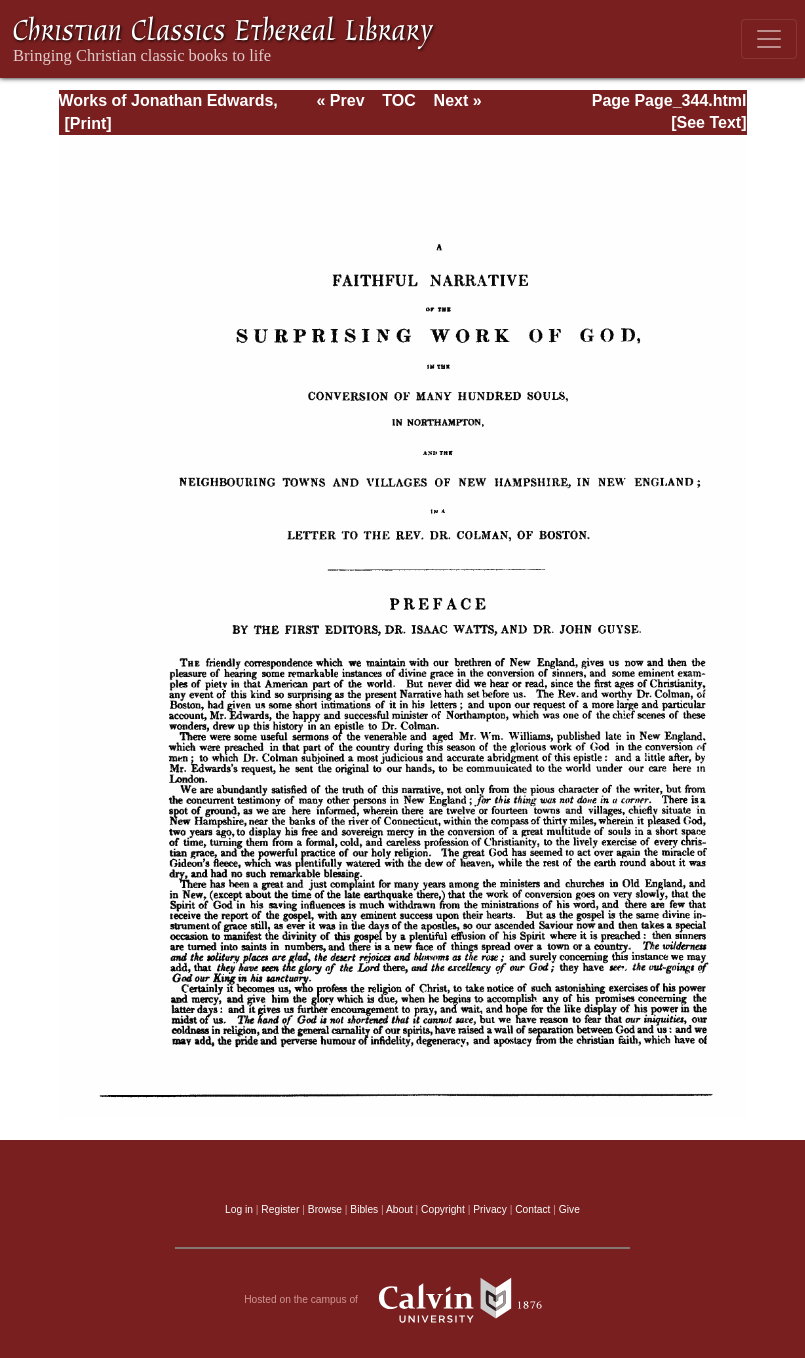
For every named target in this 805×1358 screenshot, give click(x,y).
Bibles (364, 1209)
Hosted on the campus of (402, 1300)
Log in (239, 1209)
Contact (532, 1209)
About (399, 1209)
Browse (325, 1209)
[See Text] (708, 122)
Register (280, 1209)
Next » (458, 100)
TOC (398, 100)
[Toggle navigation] (769, 39)
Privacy (490, 1209)
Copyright (443, 1209)
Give (569, 1209)
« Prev (340, 100)
